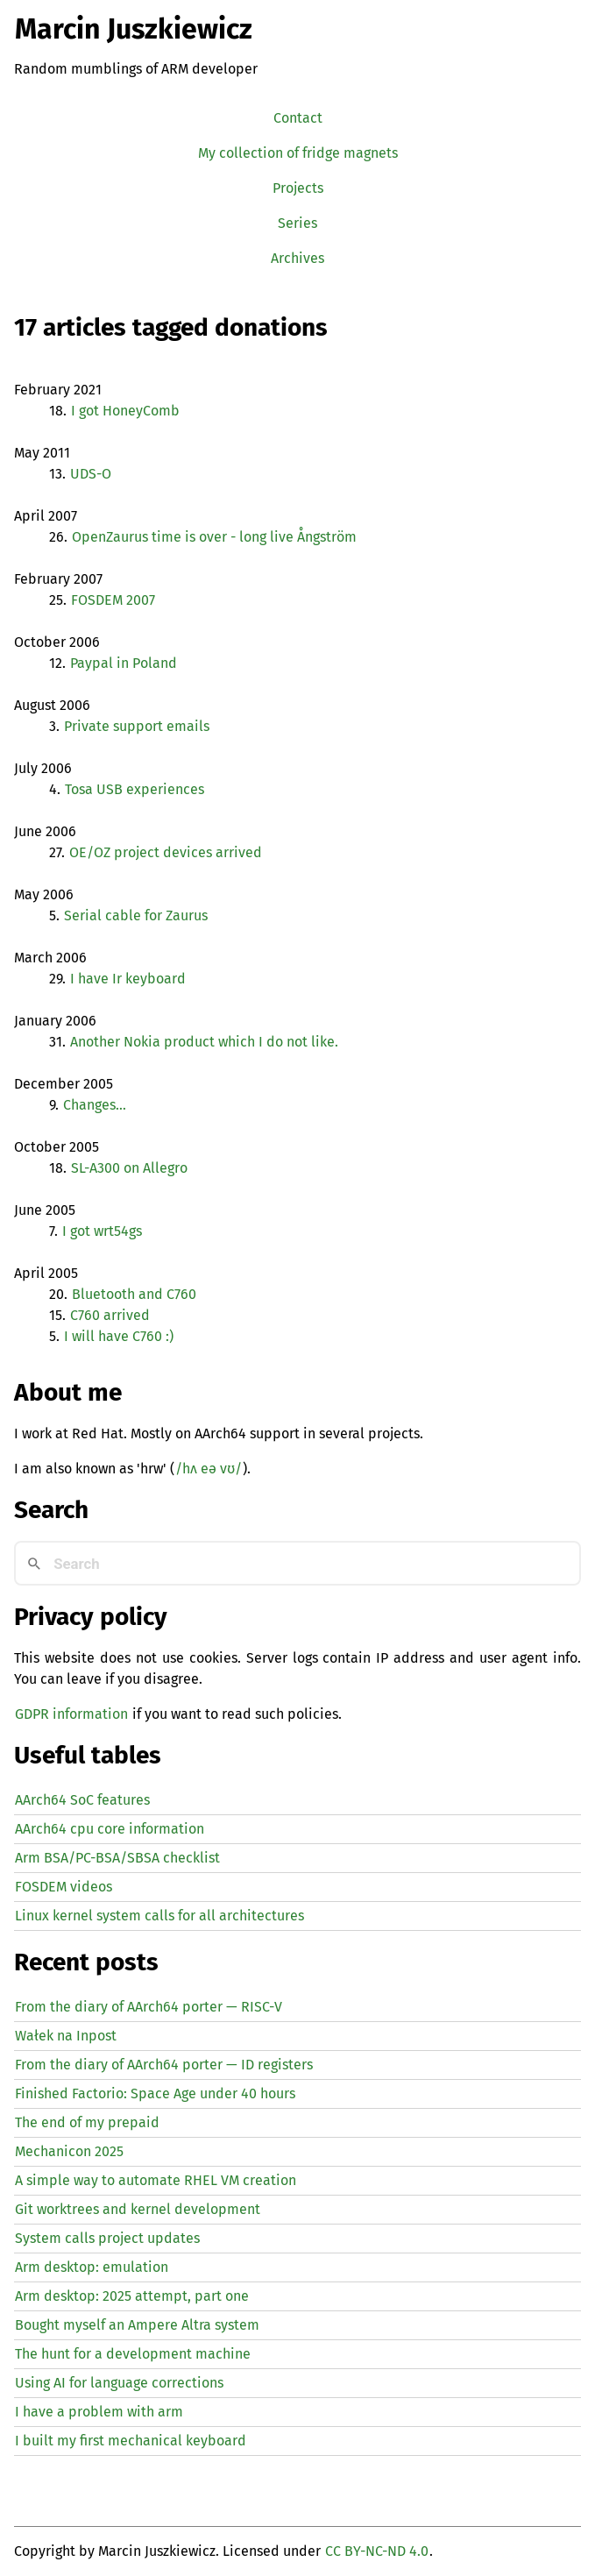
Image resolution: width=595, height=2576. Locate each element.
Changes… (94, 1104)
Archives (297, 258)
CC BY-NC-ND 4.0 (377, 2551)
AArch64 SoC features (82, 1800)
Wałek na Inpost (66, 2035)
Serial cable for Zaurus (136, 915)
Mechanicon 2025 (69, 2151)
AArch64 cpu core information (109, 1828)
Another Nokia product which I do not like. (204, 1041)
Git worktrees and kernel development (137, 2209)
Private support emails (136, 726)
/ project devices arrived (165, 852)
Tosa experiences (134, 789)
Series (297, 223)
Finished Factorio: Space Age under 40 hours (155, 2093)
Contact (297, 118)
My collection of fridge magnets (298, 153)
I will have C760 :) (119, 1336)
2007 (113, 600)
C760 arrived (110, 1315)
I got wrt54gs (102, 1231)
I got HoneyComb (125, 410)
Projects (298, 188)
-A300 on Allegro (129, 1168)
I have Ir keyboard (128, 978)
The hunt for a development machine (133, 2353)
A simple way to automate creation (155, 2180)
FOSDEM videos (63, 1886)
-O (90, 473)
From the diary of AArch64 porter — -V (148, 2006)
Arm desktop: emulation (91, 2267)
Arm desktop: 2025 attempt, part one (132, 2296)
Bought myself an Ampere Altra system (137, 2325)
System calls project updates (107, 2238)
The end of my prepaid (87, 2122)
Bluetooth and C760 (134, 1294)
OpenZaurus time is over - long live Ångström (214, 537)
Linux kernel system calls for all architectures (159, 1915)
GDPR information (71, 1714)
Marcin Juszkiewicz (133, 29)
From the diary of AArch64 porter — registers (164, 2064)
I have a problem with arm (99, 2411)
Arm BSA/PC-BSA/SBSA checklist (117, 1857)
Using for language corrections (119, 2382)
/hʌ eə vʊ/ (208, 1468)
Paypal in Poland (123, 663)
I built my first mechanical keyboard (130, 2440)
